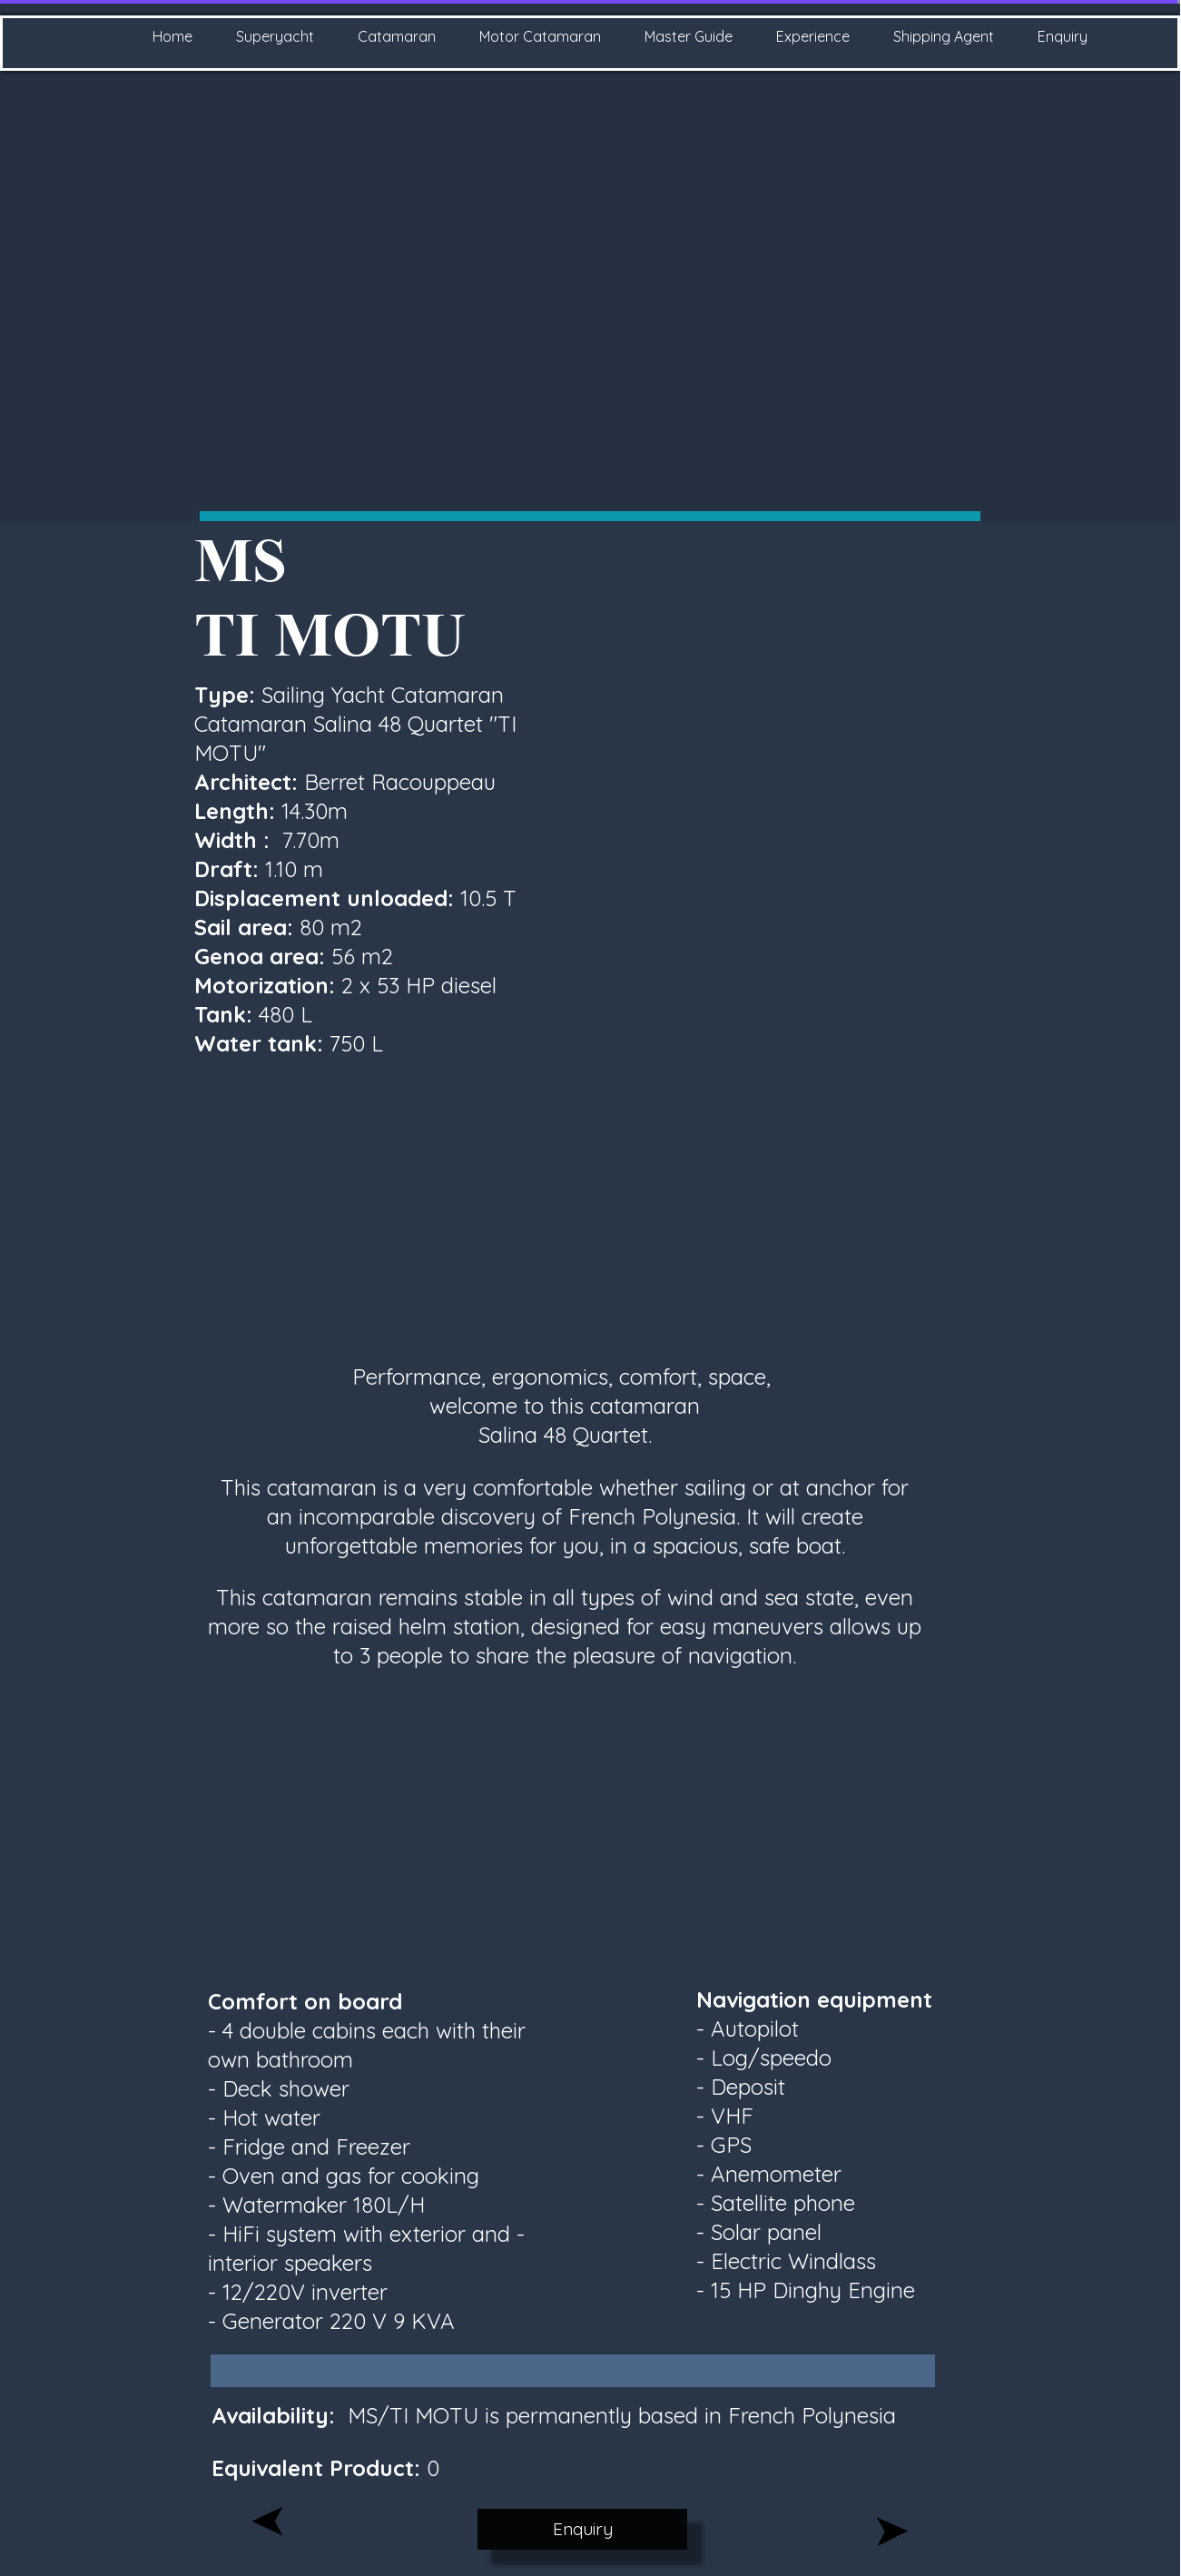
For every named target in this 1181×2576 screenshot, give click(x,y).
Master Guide (689, 36)
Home (172, 36)
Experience (813, 36)
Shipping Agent (943, 36)
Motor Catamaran (540, 36)
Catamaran (397, 36)
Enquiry (1063, 36)
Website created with (594, 2565)
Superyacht (275, 36)
